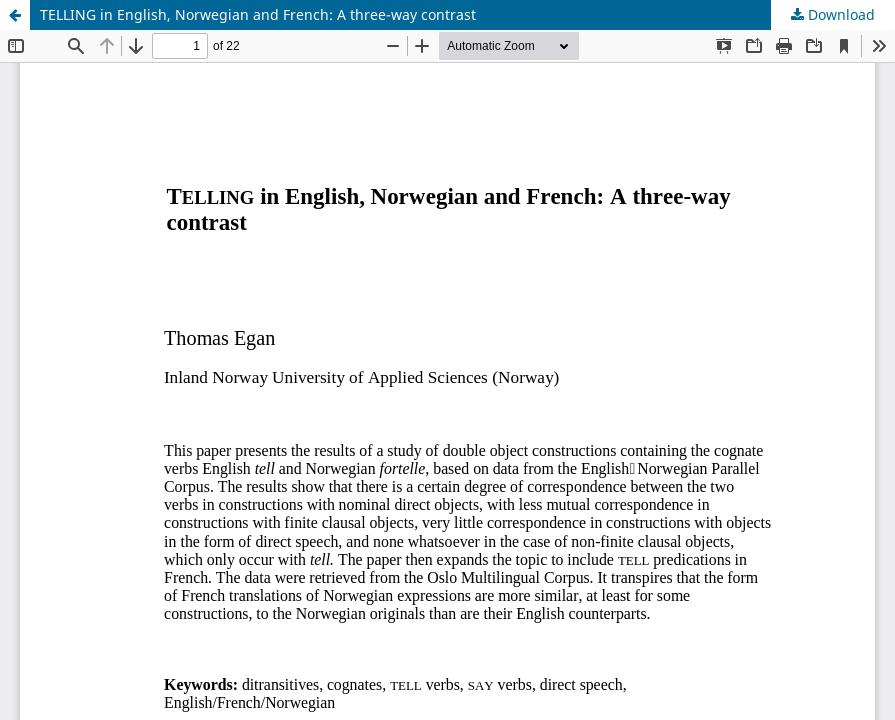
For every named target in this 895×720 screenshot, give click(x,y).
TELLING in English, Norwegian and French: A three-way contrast (258, 14)
